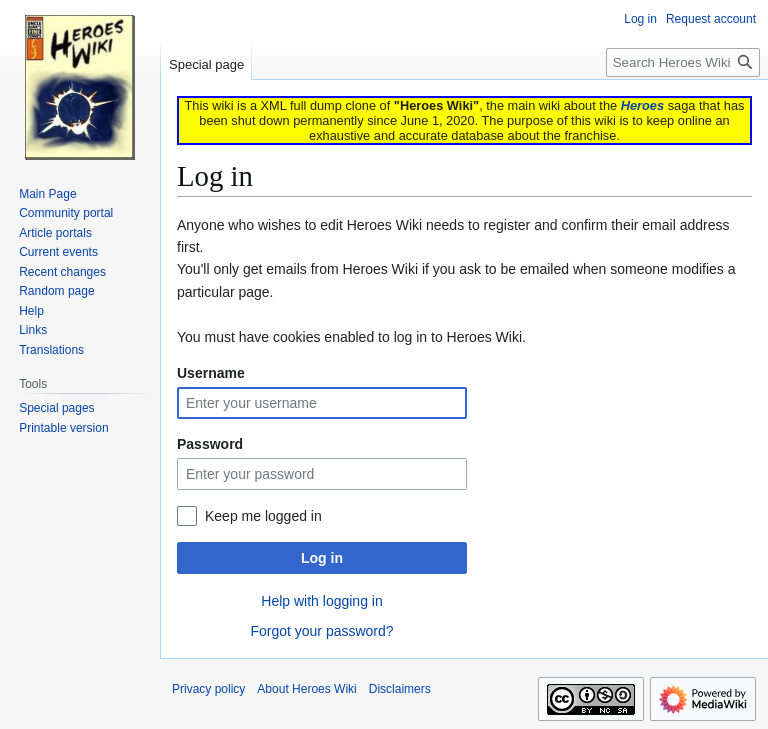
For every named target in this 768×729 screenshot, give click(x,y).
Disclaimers (400, 689)
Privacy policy (208, 689)
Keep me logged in (263, 516)
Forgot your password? (321, 631)
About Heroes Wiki (306, 689)
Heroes (642, 105)
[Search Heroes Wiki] (683, 62)
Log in (322, 558)
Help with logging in (321, 601)
